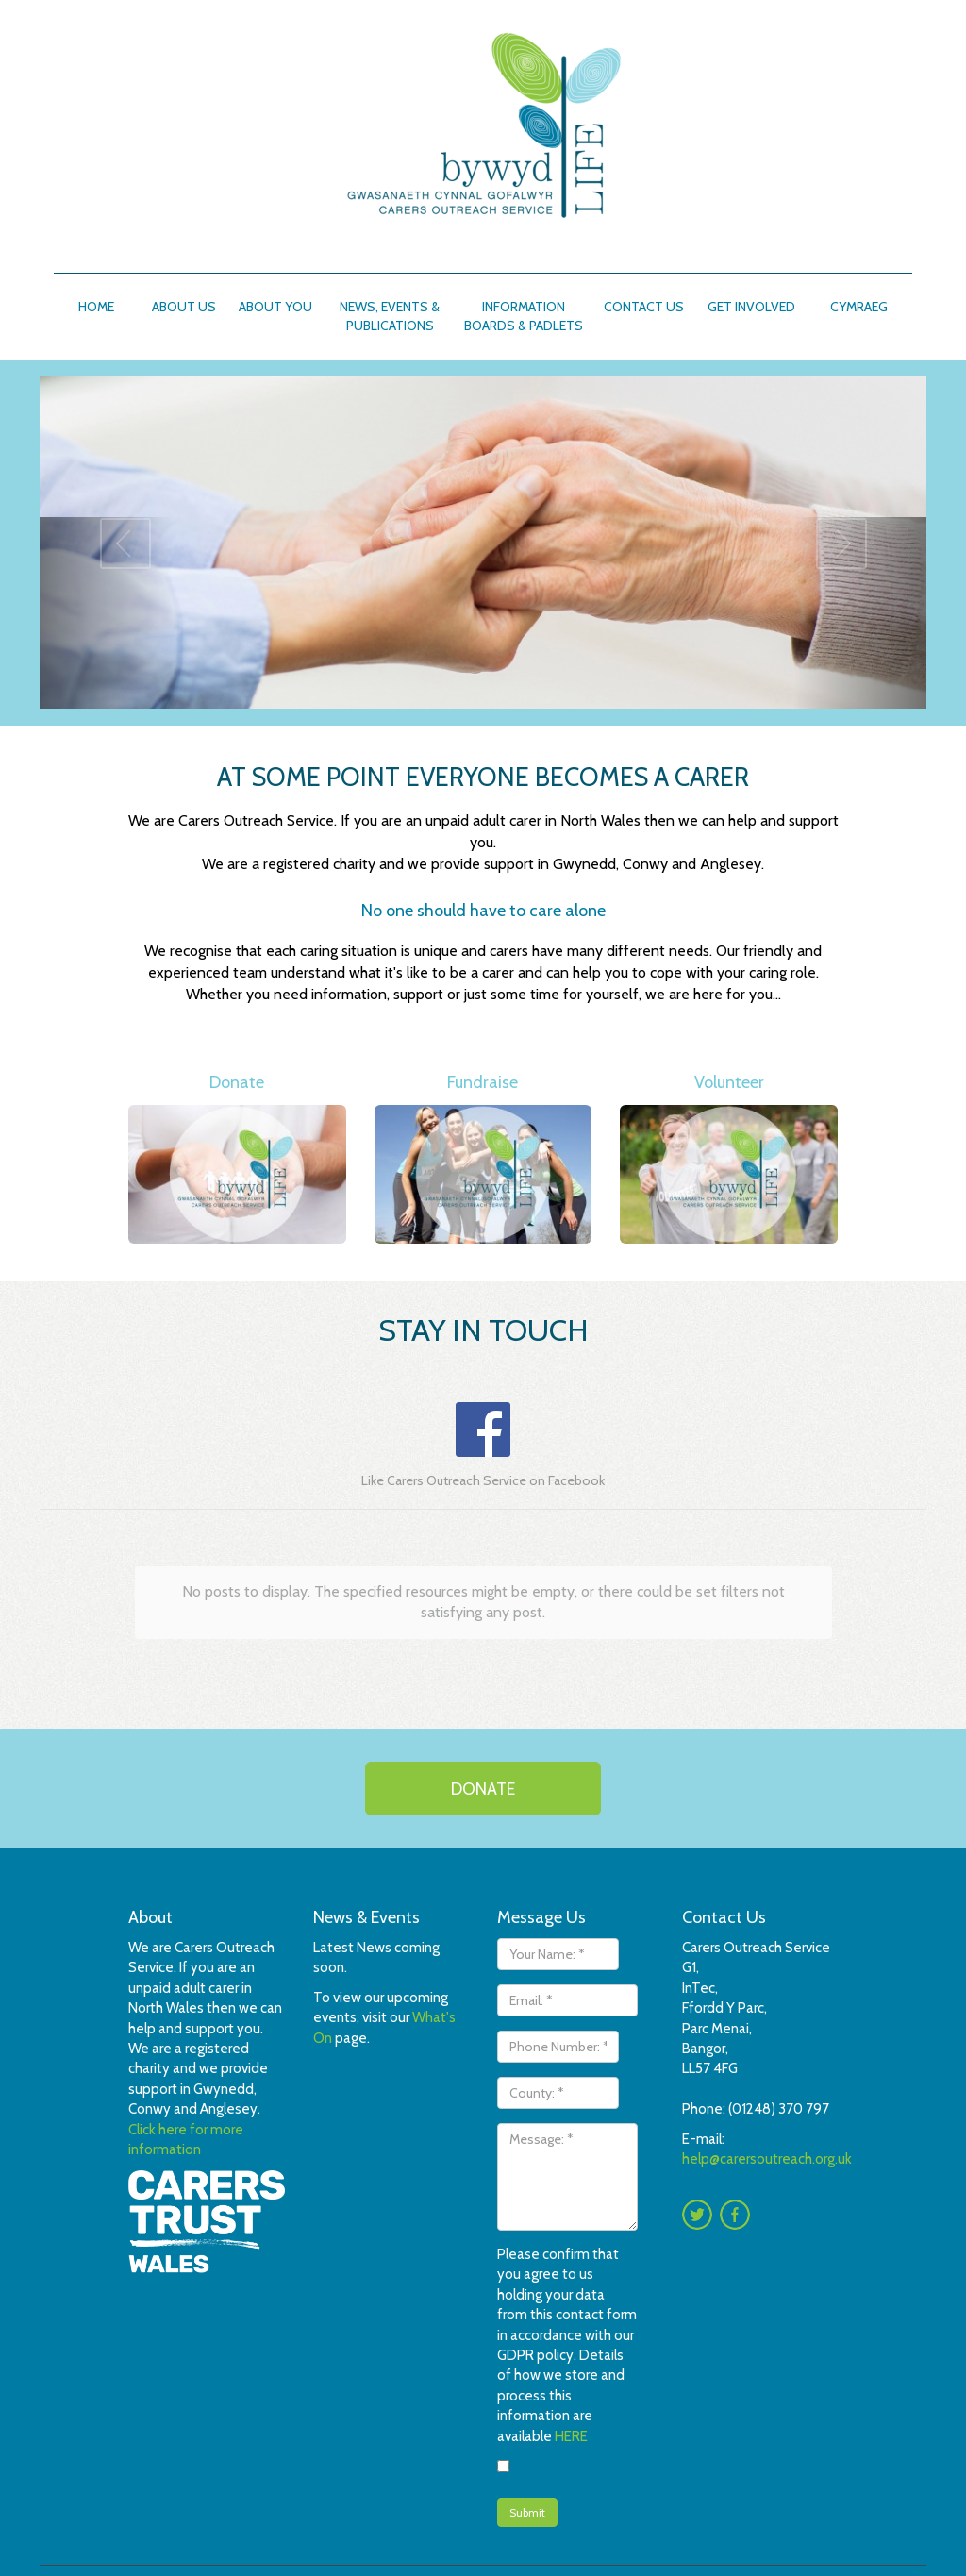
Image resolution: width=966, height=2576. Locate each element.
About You (275, 306)
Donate (236, 1082)
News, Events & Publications (390, 316)
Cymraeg (859, 306)
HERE (571, 2436)
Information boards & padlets (523, 316)
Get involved (751, 306)
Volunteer (729, 1082)
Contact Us (644, 306)
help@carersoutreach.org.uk (767, 2158)
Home (96, 306)
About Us (184, 306)
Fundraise (482, 1082)
